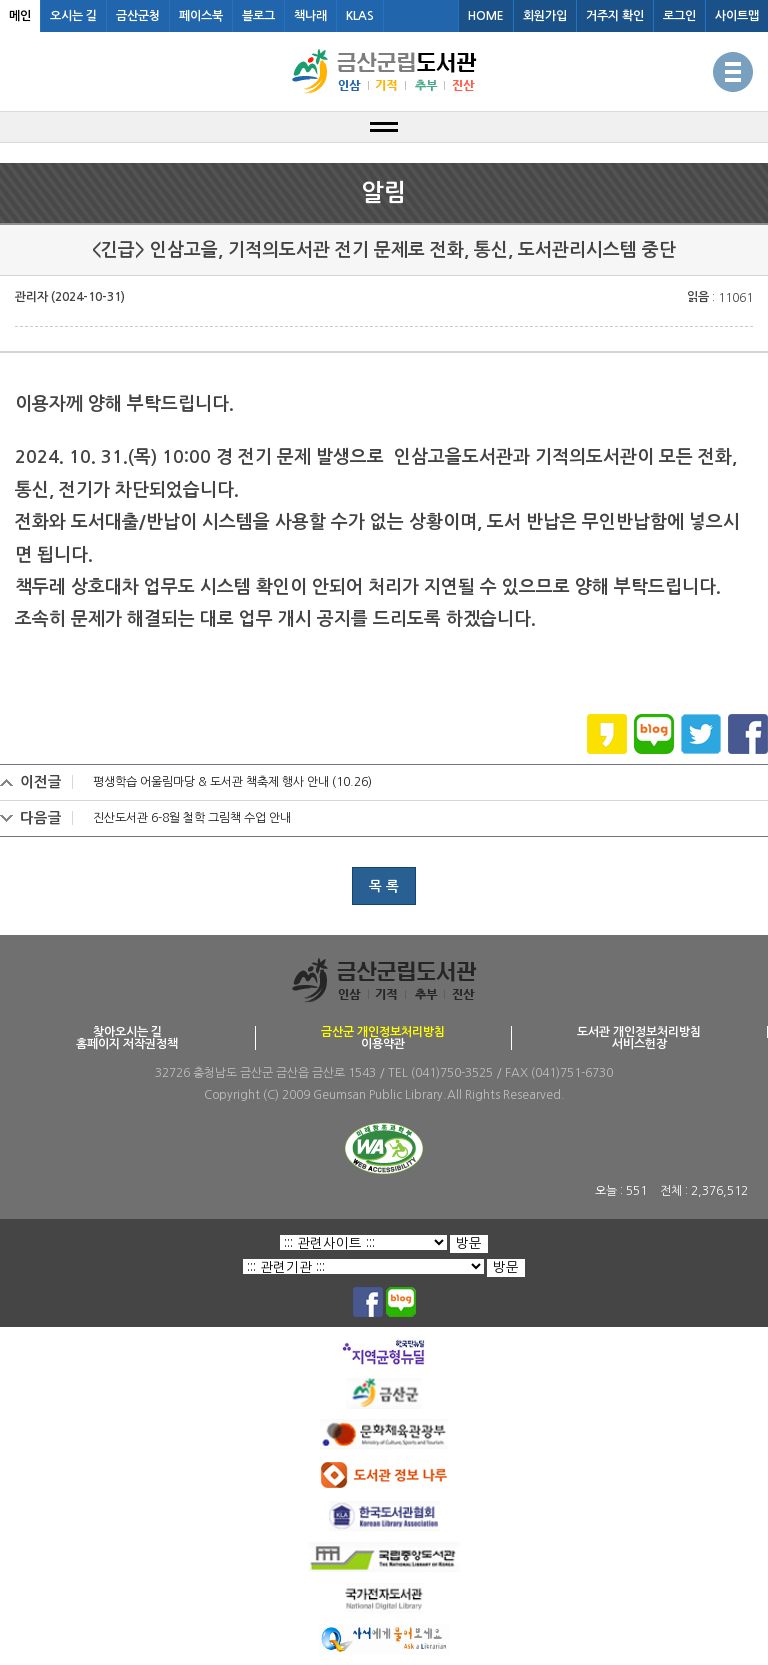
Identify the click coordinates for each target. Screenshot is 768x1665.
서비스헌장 (639, 1044)
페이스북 (201, 16)
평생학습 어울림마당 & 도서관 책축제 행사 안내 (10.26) (232, 782)
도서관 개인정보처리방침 (639, 1032)
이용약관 (383, 1044)
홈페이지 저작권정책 (127, 1044)
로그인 (679, 16)
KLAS (360, 16)
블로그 (258, 16)
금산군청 (138, 16)
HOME (486, 16)
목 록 (384, 886)
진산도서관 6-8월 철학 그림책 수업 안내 (192, 818)
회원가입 (545, 16)
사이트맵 (737, 16)
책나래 (310, 16)
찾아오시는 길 (127, 1032)
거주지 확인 (615, 16)
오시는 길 (73, 16)
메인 (20, 16)
